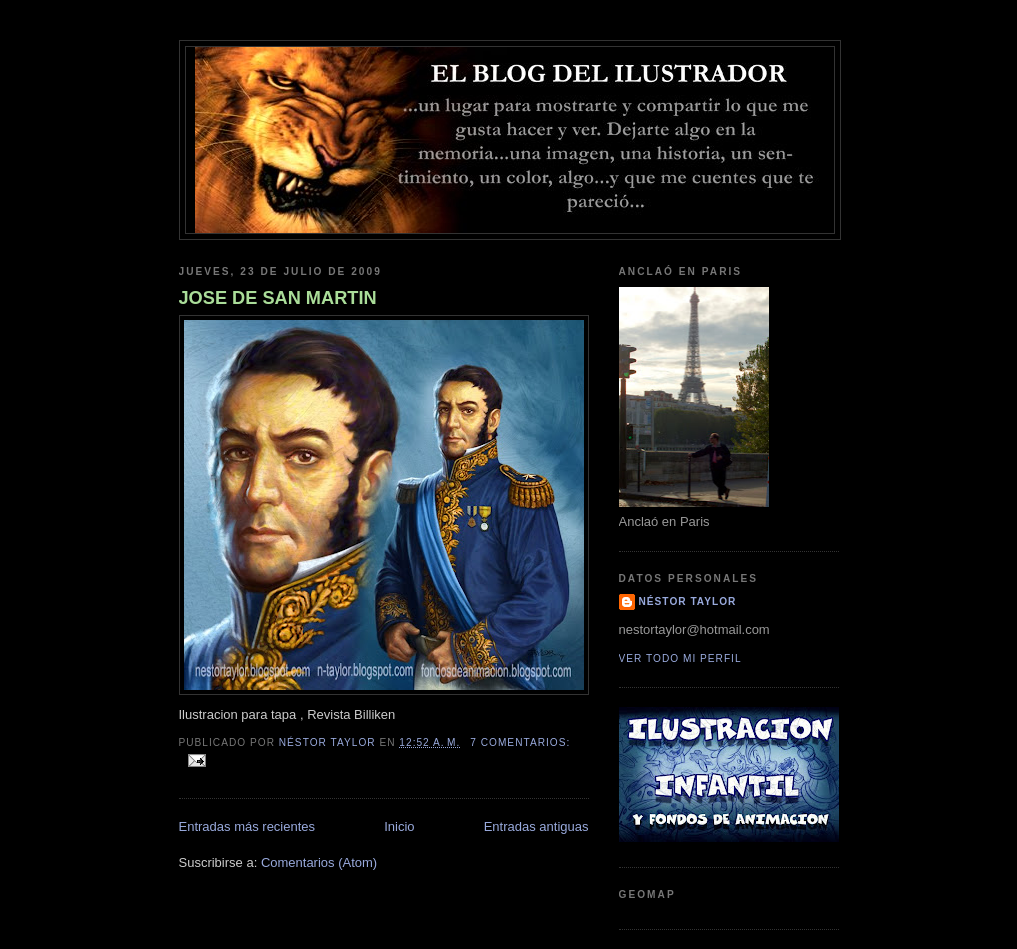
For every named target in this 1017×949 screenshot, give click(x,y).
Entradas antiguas (536, 826)
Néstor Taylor (688, 601)
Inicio (399, 826)
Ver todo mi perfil (680, 658)
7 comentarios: (520, 742)
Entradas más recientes (247, 826)
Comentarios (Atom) (319, 862)
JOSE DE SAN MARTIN (278, 298)
